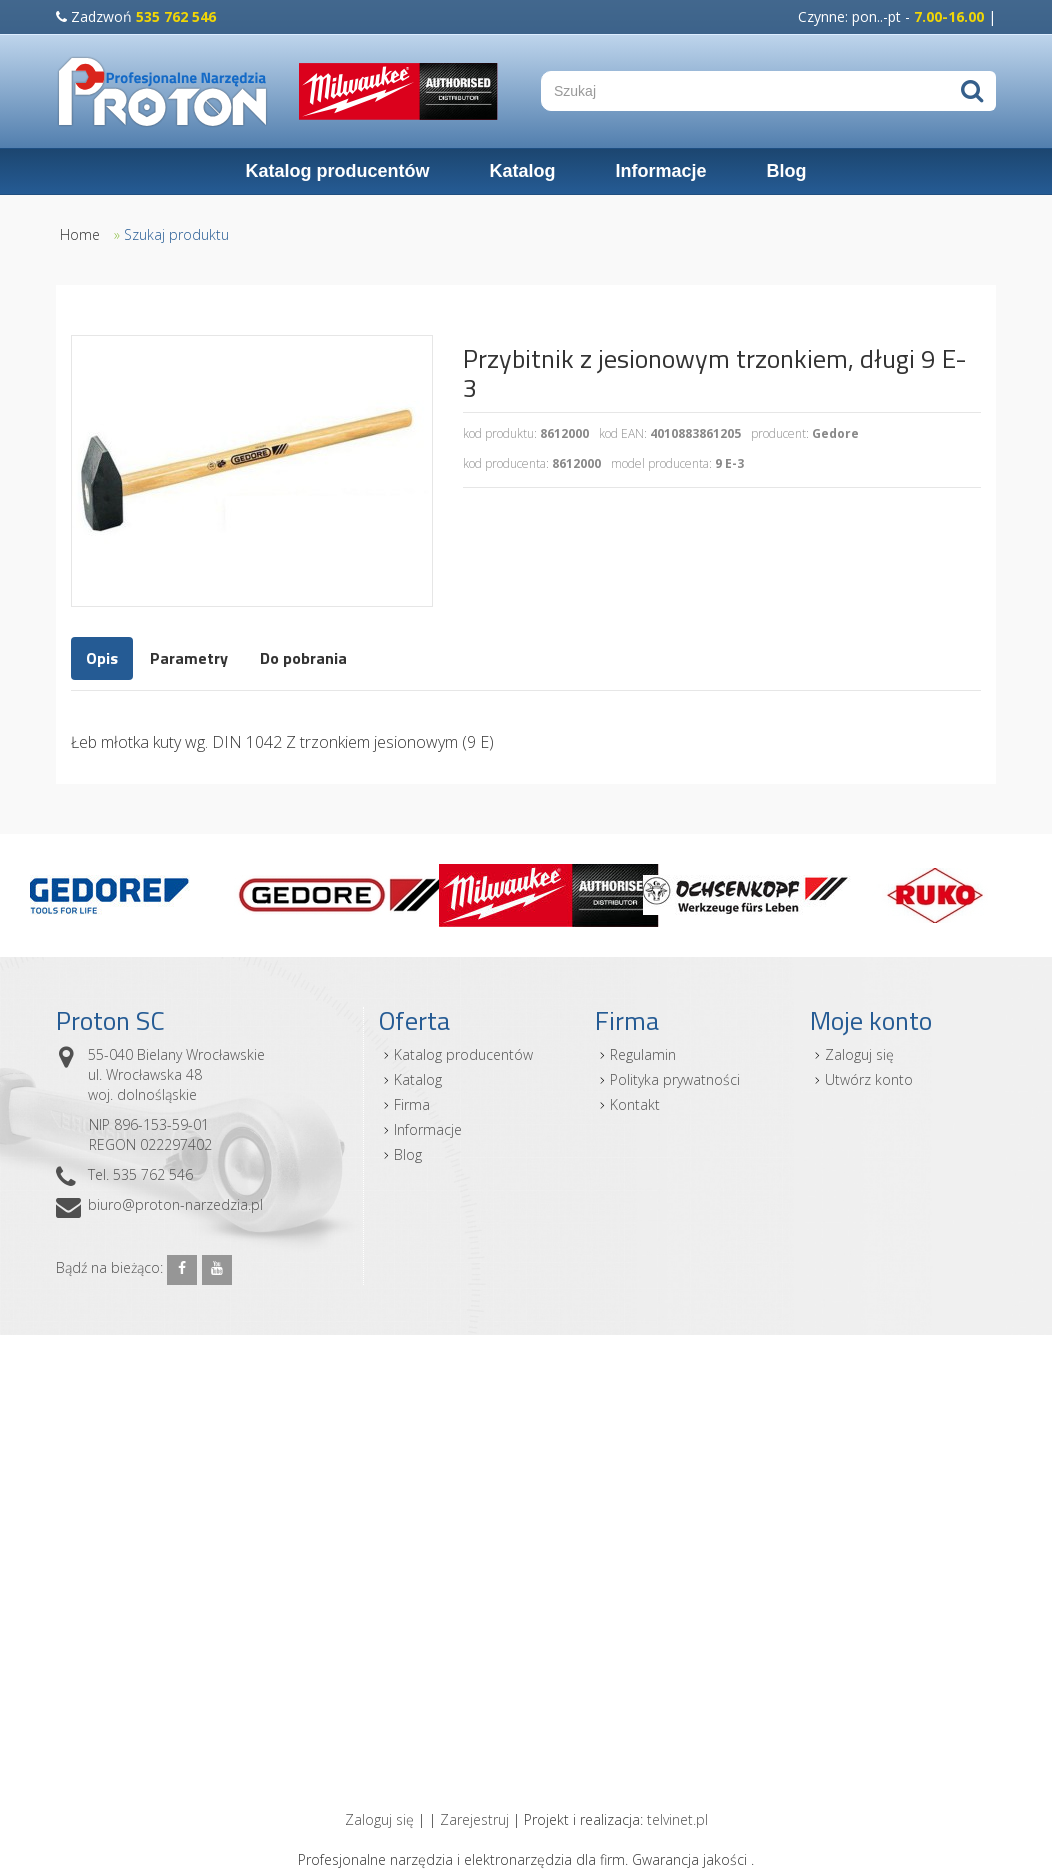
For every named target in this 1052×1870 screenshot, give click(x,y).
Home (80, 234)
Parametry (189, 658)
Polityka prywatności (675, 1079)
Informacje (660, 171)
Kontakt (635, 1104)
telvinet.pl (677, 1819)
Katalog (522, 171)
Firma (412, 1104)
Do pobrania (303, 658)
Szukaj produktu (176, 234)
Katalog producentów (337, 171)
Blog (787, 171)
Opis (102, 658)
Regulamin (643, 1054)
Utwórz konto (869, 1079)
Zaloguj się (859, 1054)
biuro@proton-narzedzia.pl (175, 1204)
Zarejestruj (474, 1819)
